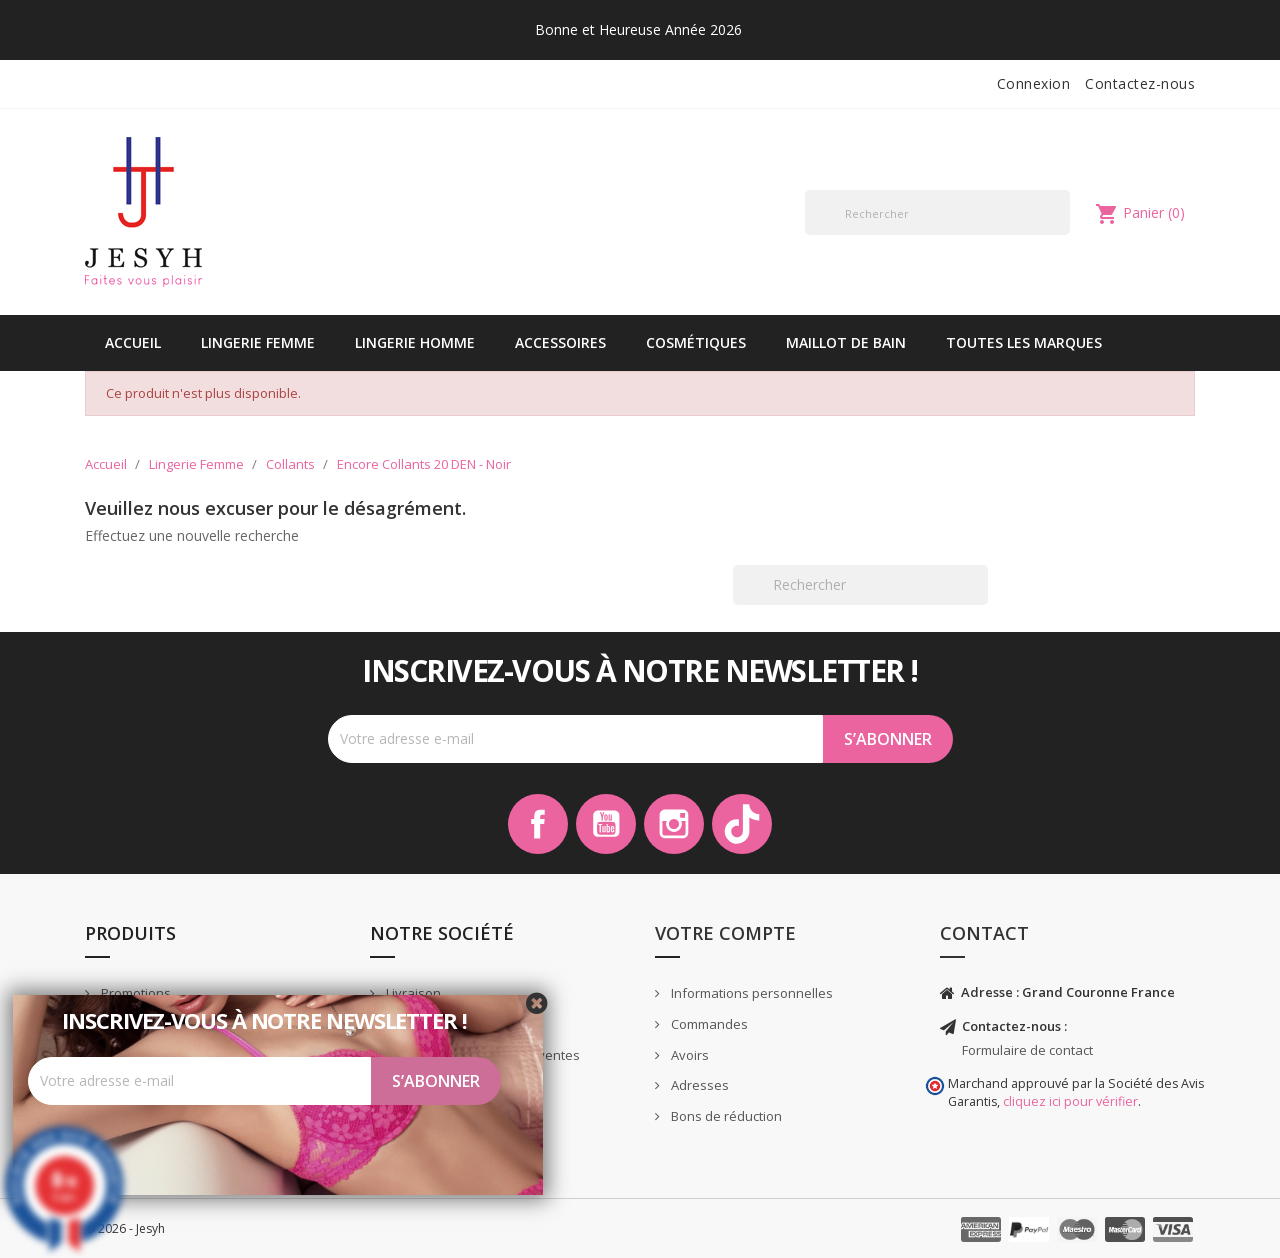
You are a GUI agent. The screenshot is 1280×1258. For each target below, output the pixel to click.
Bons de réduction (725, 1116)
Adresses (698, 1085)
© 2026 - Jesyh (125, 1228)
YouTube (606, 824)
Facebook (538, 824)
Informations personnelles (750, 993)
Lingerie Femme (258, 342)
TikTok (742, 824)
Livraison (412, 993)
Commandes (708, 1024)
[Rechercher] (937, 212)
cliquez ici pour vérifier (1070, 1101)
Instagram (674, 824)
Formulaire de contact (1027, 1050)
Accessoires (560, 342)
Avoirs (688, 1055)
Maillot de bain (846, 342)
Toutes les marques (1024, 342)
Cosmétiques (696, 342)
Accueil (133, 342)
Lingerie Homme (415, 342)
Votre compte (725, 933)
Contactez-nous (1140, 83)
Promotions (134, 993)
